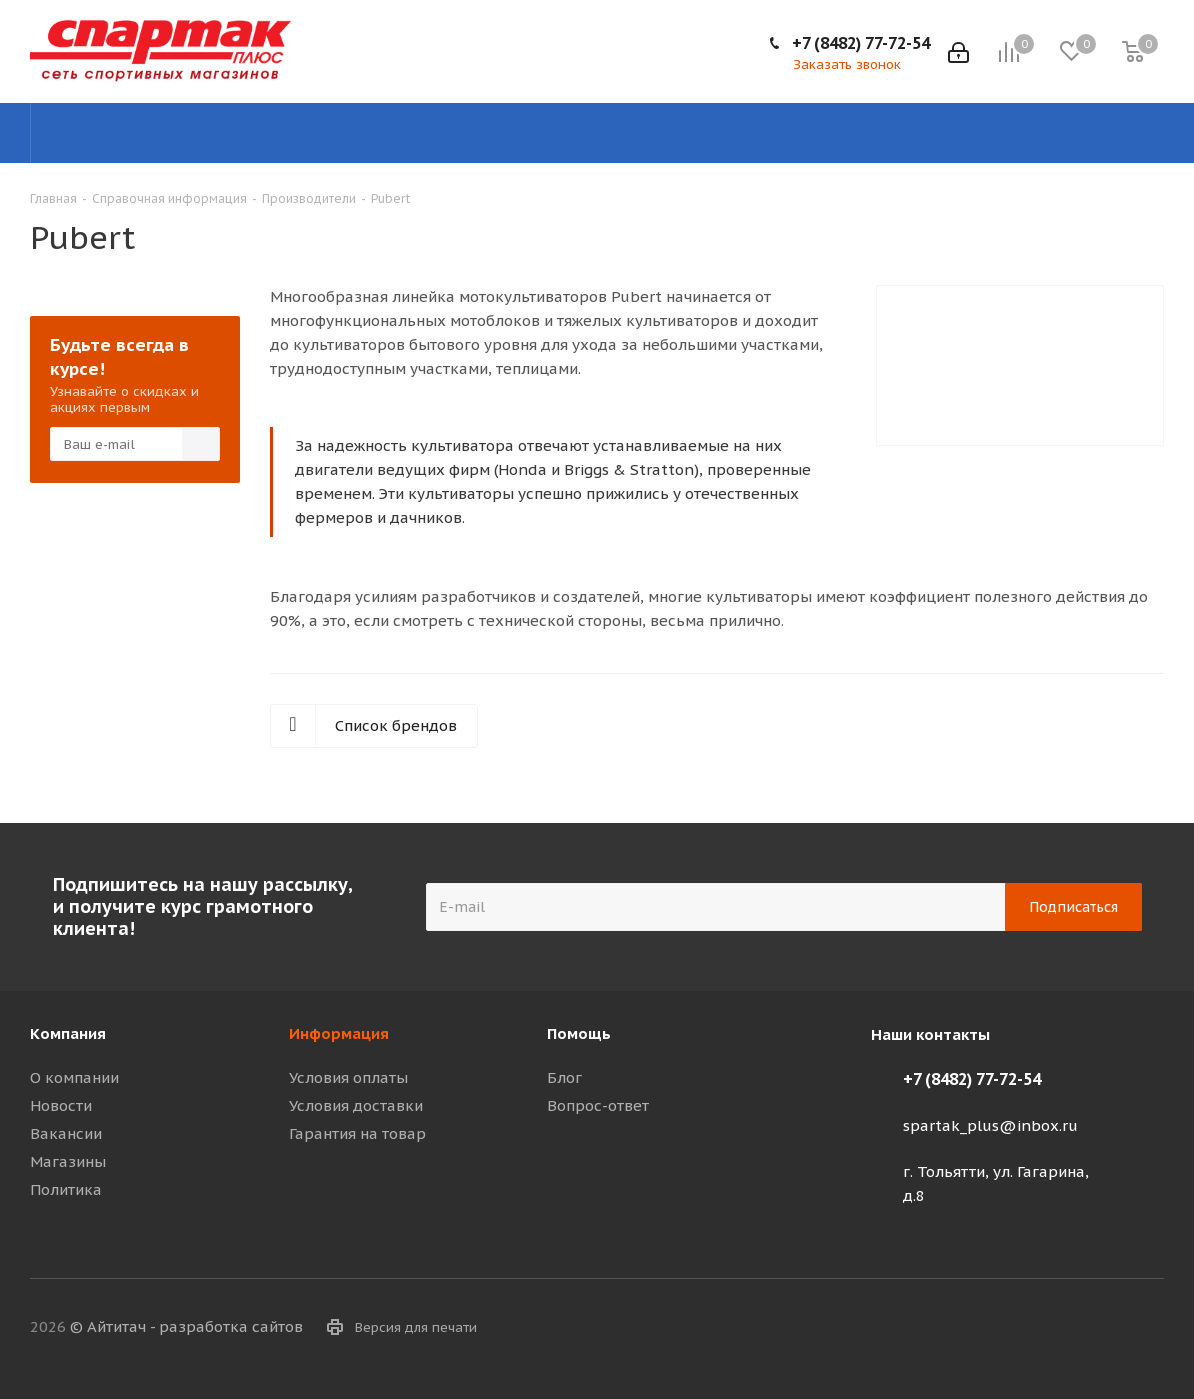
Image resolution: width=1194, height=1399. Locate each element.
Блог (564, 1077)
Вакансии (66, 1133)
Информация (339, 1033)
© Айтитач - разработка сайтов (186, 1326)
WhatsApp (1149, 1328)
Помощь (579, 1033)
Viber (1099, 1328)
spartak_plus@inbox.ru (990, 1125)
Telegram (1049, 1328)
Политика (66, 1189)
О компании (74, 1077)
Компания (68, 1033)
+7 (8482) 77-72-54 (861, 43)
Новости (61, 1105)
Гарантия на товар (357, 1133)
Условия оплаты (348, 1077)
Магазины (68, 1161)
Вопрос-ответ (598, 1105)
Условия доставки (356, 1105)
